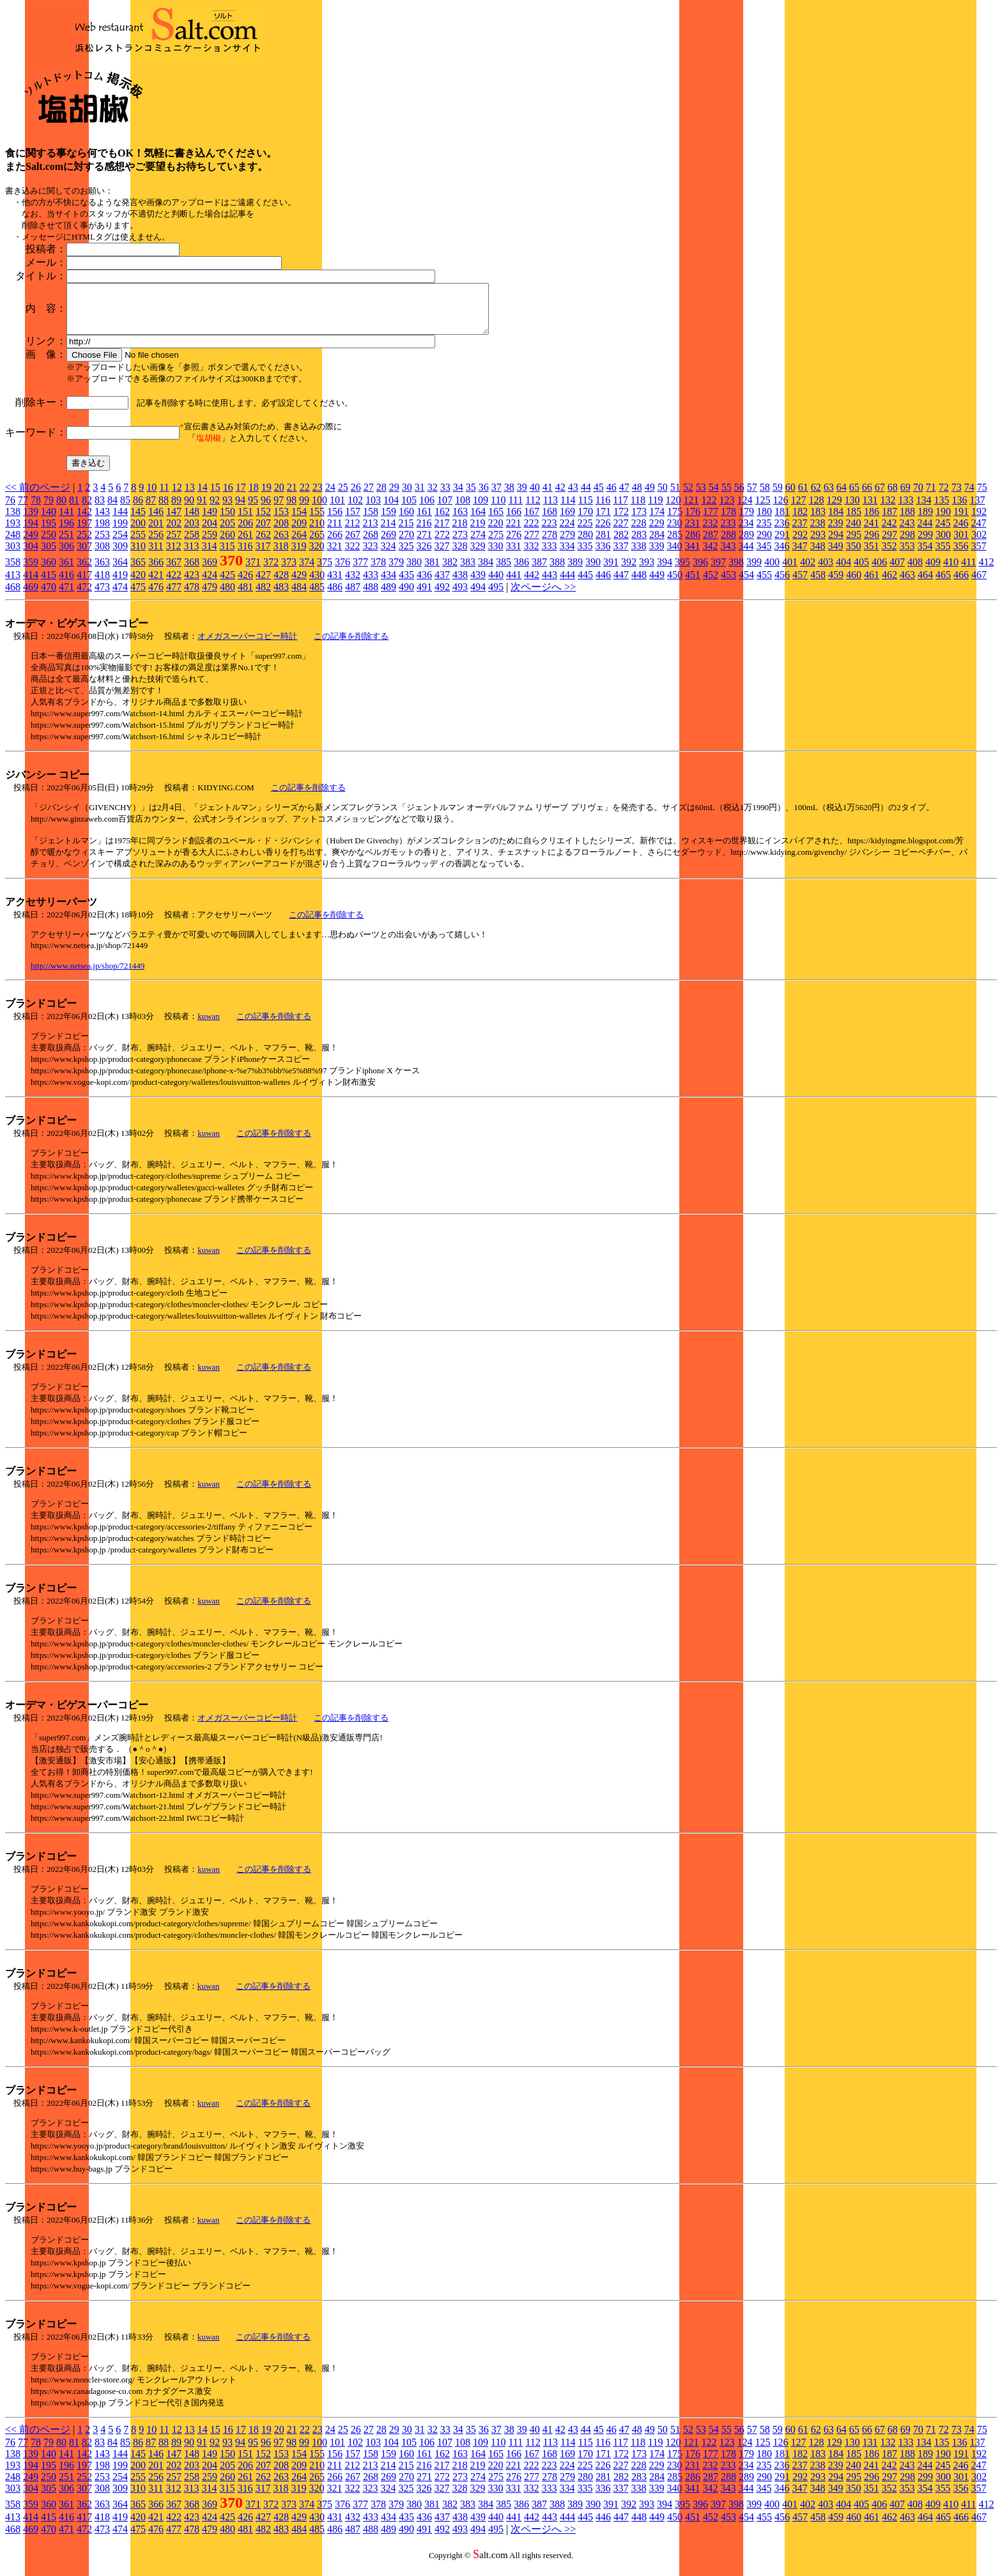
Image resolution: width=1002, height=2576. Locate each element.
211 (334, 532)
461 (871, 584)
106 (427, 509)
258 (191, 544)
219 (477, 532)
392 (628, 571)
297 (889, 544)
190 (943, 521)
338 (638, 555)
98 (291, 509)
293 (818, 544)
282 (621, 544)
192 (979, 521)
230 (674, 532)
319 (298, 555)
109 (480, 509)
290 (764, 544)
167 (531, 521)
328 (459, 555)
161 (424, 521)
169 (567, 521)
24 (330, 496)
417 (84, 584)
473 (102, 596)
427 (263, 584)
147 (173, 521)
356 (960, 555)
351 (871, 555)
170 (585, 521)
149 (209, 521)
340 (674, 555)
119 (655, 509)
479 (209, 596)
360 (48, 571)
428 (281, 584)
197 (84, 532)
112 (532, 509)
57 (752, 496)
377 (360, 571)
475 (138, 596)
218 (459, 532)
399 (754, 571)
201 (156, 532)
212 (352, 532)
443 (549, 584)
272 (442, 544)
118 (638, 509)
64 (841, 496)
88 (163, 509)
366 (156, 571)
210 (317, 532)
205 (227, 532)
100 (319, 509)
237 (799, 532)
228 (638, 532)
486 (335, 596)
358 (12, 571)
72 (944, 496)
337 (620, 555)
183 (818, 521)
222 (531, 532)
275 (496, 544)
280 (585, 544)
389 (575, 571)
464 (925, 584)
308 (102, 555)
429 (299, 584)
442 (531, 584)
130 (851, 509)
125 (762, 509)
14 (202, 496)
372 (271, 571)
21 (292, 496)
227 (620, 532)
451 (692, 584)
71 (931, 496)
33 (445, 496)
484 (299, 596)
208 (281, 532)
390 (593, 571)
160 (406, 521)
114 (567, 509)
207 (263, 532)
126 (780, 509)
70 (918, 496)
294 (836, 544)
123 (726, 509)
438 (460, 584)
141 (66, 521)
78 (36, 509)
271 (424, 544)
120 (673, 509)
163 (460, 521)
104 (391, 509)
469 (30, 596)
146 (156, 521)
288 (728, 544)
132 (887, 509)
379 (396, 571)
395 (682, 571)
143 (102, 521)
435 (406, 584)
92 (215, 509)
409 (933, 571)
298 (907, 544)
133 (905, 509)
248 (12, 544)
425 (227, 584)
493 (460, 596)
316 (244, 555)
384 (485, 571)
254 (120, 544)
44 (586, 496)
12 (177, 496)
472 (84, 596)
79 (48, 509)
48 (637, 496)
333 (549, 555)
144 (120, 521)
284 (657, 544)
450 (674, 584)
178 (728, 521)
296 (871, 544)
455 (764, 584)
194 (30, 532)
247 (978, 532)
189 (925, 521)
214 (388, 532)
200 (138, 532)
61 (803, 496)
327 (441, 555)
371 (253, 571)
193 (12, 532)
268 (370, 544)
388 (557, 571)
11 (164, 496)
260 (227, 544)
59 (778, 496)
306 (66, 555)
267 (352, 544)
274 (478, 544)
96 (266, 509)
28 (381, 496)
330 (495, 555)
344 (745, 555)
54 (714, 496)
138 (12, 521)
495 (496, 596)
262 (263, 544)
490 (406, 596)
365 (138, 571)
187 (889, 521)
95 (253, 509)
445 (585, 584)
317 (262, 555)
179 (746, 521)
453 (728, 584)
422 (173, 584)
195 (48, 532)
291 (782, 544)
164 (478, 521)
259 (209, 544)
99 (304, 509)
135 (941, 509)
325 (405, 555)
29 (394, 496)
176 (692, 521)
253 (102, 544)
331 (513, 555)
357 (978, 555)
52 (688, 496)
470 (48, 596)
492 (442, 596)
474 (120, 596)
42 (560, 496)
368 (191, 571)
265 (317, 544)
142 (84, 521)
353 (906, 555)
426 (245, 584)
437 (442, 584)
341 (692, 555)
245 (942, 532)
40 (535, 496)
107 (444, 509)
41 (548, 496)
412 (986, 571)
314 (209, 555)
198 (102, 532)
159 (388, 521)
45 (599, 496)
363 (102, 571)
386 (521, 571)
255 (138, 544)
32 (433, 496)
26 (356, 496)
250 (48, 544)
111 (515, 509)
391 (611, 571)
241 (871, 532)
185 (853, 521)
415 (48, 584)
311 (155, 555)
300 (943, 544)
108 (462, 509)
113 (550, 509)
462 (889, 584)
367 (173, 571)
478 (191, 596)
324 (388, 555)
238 (817, 532)
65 (854, 496)
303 (12, 555)
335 (584, 555)
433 (370, 584)
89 (176, 509)
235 (763, 532)
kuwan (208, 1026)
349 (835, 555)
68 (893, 496)
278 (549, 544)
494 (478, 596)
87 (151, 509)
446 (603, 584)
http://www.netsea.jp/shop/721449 (87, 975)
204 (209, 532)
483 (281, 596)
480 (227, 596)
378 (378, 571)
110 (498, 509)
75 (982, 496)
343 (728, 555)
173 (639, 521)
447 (621, 584)
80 (61, 509)
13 (190, 496)
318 (280, 555)
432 (352, 584)
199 (120, 532)
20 (279, 496)
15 (215, 496)
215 (405, 532)
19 (266, 496)
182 (800, 521)
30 (407, 496)
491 (424, 596)
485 (317, 596)
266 (335, 544)
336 (602, 555)
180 (764, 521)
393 (646, 571)
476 (156, 596)
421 (156, 584)
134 (923, 509)
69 (905, 496)
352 (889, 555)
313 (191, 555)
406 (879, 571)
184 (836, 521)
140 (48, 521)
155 (317, 521)
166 (513, 521)
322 (352, 555)
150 (227, 521)
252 (84, 544)
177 (710, 521)
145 (138, 521)
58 (765, 496)
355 (942, 555)
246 (960, 532)
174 (657, 521)
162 (442, 521)
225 (584, 532)
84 (112, 509)
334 (566, 555)
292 (800, 544)
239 (835, 532)
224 (566, 532)
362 (84, 571)
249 (30, 544)
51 (675, 496)
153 (281, 521)
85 (125, 509)
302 (979, 544)
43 (573, 496)
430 (317, 584)
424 (209, 584)
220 (495, 532)
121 (690, 509)
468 (12, 596)
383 (467, 571)
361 (66, 571)
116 (603, 509)
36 (484, 496)
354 (924, 555)
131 (869, 509)
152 (263, 521)
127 (798, 509)
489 (388, 596)
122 (708, 509)
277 (531, 544)
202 (173, 532)
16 (228, 496)
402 (807, 571)
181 (782, 521)
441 (513, 584)
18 (254, 496)
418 (102, 584)
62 (816, 496)
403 (825, 571)
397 (718, 571)
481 (245, 596)
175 (674, 521)
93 (227, 509)
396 (700, 571)
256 (156, 544)
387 (539, 571)
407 (897, 571)
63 (829, 496)
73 (957, 496)
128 (816, 509)
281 (603, 544)
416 (66, 584)
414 (30, 584)
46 (611, 496)
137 (977, 509)
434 (388, 584)
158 (370, 521)
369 (209, 571)
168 (549, 521)
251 (66, 544)
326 (423, 555)
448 (639, 584)
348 (817, 555)
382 (450, 571)
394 (664, 571)
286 (692, 544)
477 (173, 596)
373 (289, 571)
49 (650, 496)
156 (335, 521)
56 (739, 496)
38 (509, 496)
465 (943, 584)
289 (746, 544)
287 (710, 544)
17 (241, 496)
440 (496, 584)
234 (745, 532)
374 (306, 571)
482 (263, 596)
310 (138, 555)
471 (66, 596)
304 (30, 555)
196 (66, 532)
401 (790, 571)
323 (370, 555)
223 (549, 532)
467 (979, 584)
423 (191, 584)
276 (513, 544)
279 (567, 544)
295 (853, 544)
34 (458, 496)
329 (477, 555)
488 (370, 596)
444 (567, 584)
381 (432, 571)
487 (352, 596)
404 (843, 571)
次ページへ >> (543, 596)
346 (781, 555)
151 (245, 521)
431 (335, 584)
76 (10, 509)
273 (460, 544)
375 (324, 571)
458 (818, 584)
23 (317, 496)
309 (120, 555)
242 (889, 532)
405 (861, 571)
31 (420, 496)
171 (603, 521)
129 (834, 509)
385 (503, 571)
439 (478, 584)
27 (369, 496)
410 (951, 571)
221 (513, 532)
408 (915, 571)
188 (907, 521)
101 (337, 509)
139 (30, 521)
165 (496, 521)
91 (202, 509)
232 (710, 532)
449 (657, 584)
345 (763, 555)
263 (281, 544)
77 (23, 509)
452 (710, 584)
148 (191, 521)
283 (639, 544)
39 (522, 496)
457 (800, 584)
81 (74, 509)
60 (790, 496)
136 (959, 509)
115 (585, 509)
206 (245, 532)
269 (388, 544)
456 (782, 584)
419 (120, 584)
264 (299, 544)
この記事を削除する (351, 645)
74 (969, 496)
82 (87, 509)
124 (744, 509)
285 (674, 544)
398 (736, 571)
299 (925, 544)
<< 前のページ (37, 496)
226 (602, 532)
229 (656, 532)
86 (138, 509)
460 (853, 584)
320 (316, 555)
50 (663, 496)
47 (624, 496)
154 (299, 521)
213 (370, 532)
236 (781, 532)
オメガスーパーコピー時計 (247, 645)
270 (406, 544)
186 (871, 521)
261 (245, 544)
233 (728, 532)
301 (961, 544)
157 (352, 521)
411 (968, 571)
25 (343, 496)
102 (355, 509)
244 (924, 532)
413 (12, 584)
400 (772, 571)
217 (441, 532)
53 (701, 496)
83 (100, 509)
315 (227, 555)
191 (961, 521)
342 (710, 555)
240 (853, 532)
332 (531, 555)
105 (409, 509)
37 (496, 496)
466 (961, 584)
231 (692, 532)
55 (726, 496)
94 (240, 509)
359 (30, 571)
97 (279, 509)
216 (423, 532)
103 (373, 509)
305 (48, 555)
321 (334, 555)
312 (173, 555)
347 (799, 555)
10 (151, 496)
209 (299, 532)
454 (746, 584)
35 (471, 496)
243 (906, 532)
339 (656, 555)
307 (84, 555)
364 (120, 571)
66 (867, 496)
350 (853, 555)
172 (621, 521)
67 (880, 496)
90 (189, 509)
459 (836, 584)
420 (138, 584)
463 (907, 584)
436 (424, 584)
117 (620, 509)
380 (414, 571)
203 (191, 532)
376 (342, 571)
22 (305, 496)
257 (173, 544)
